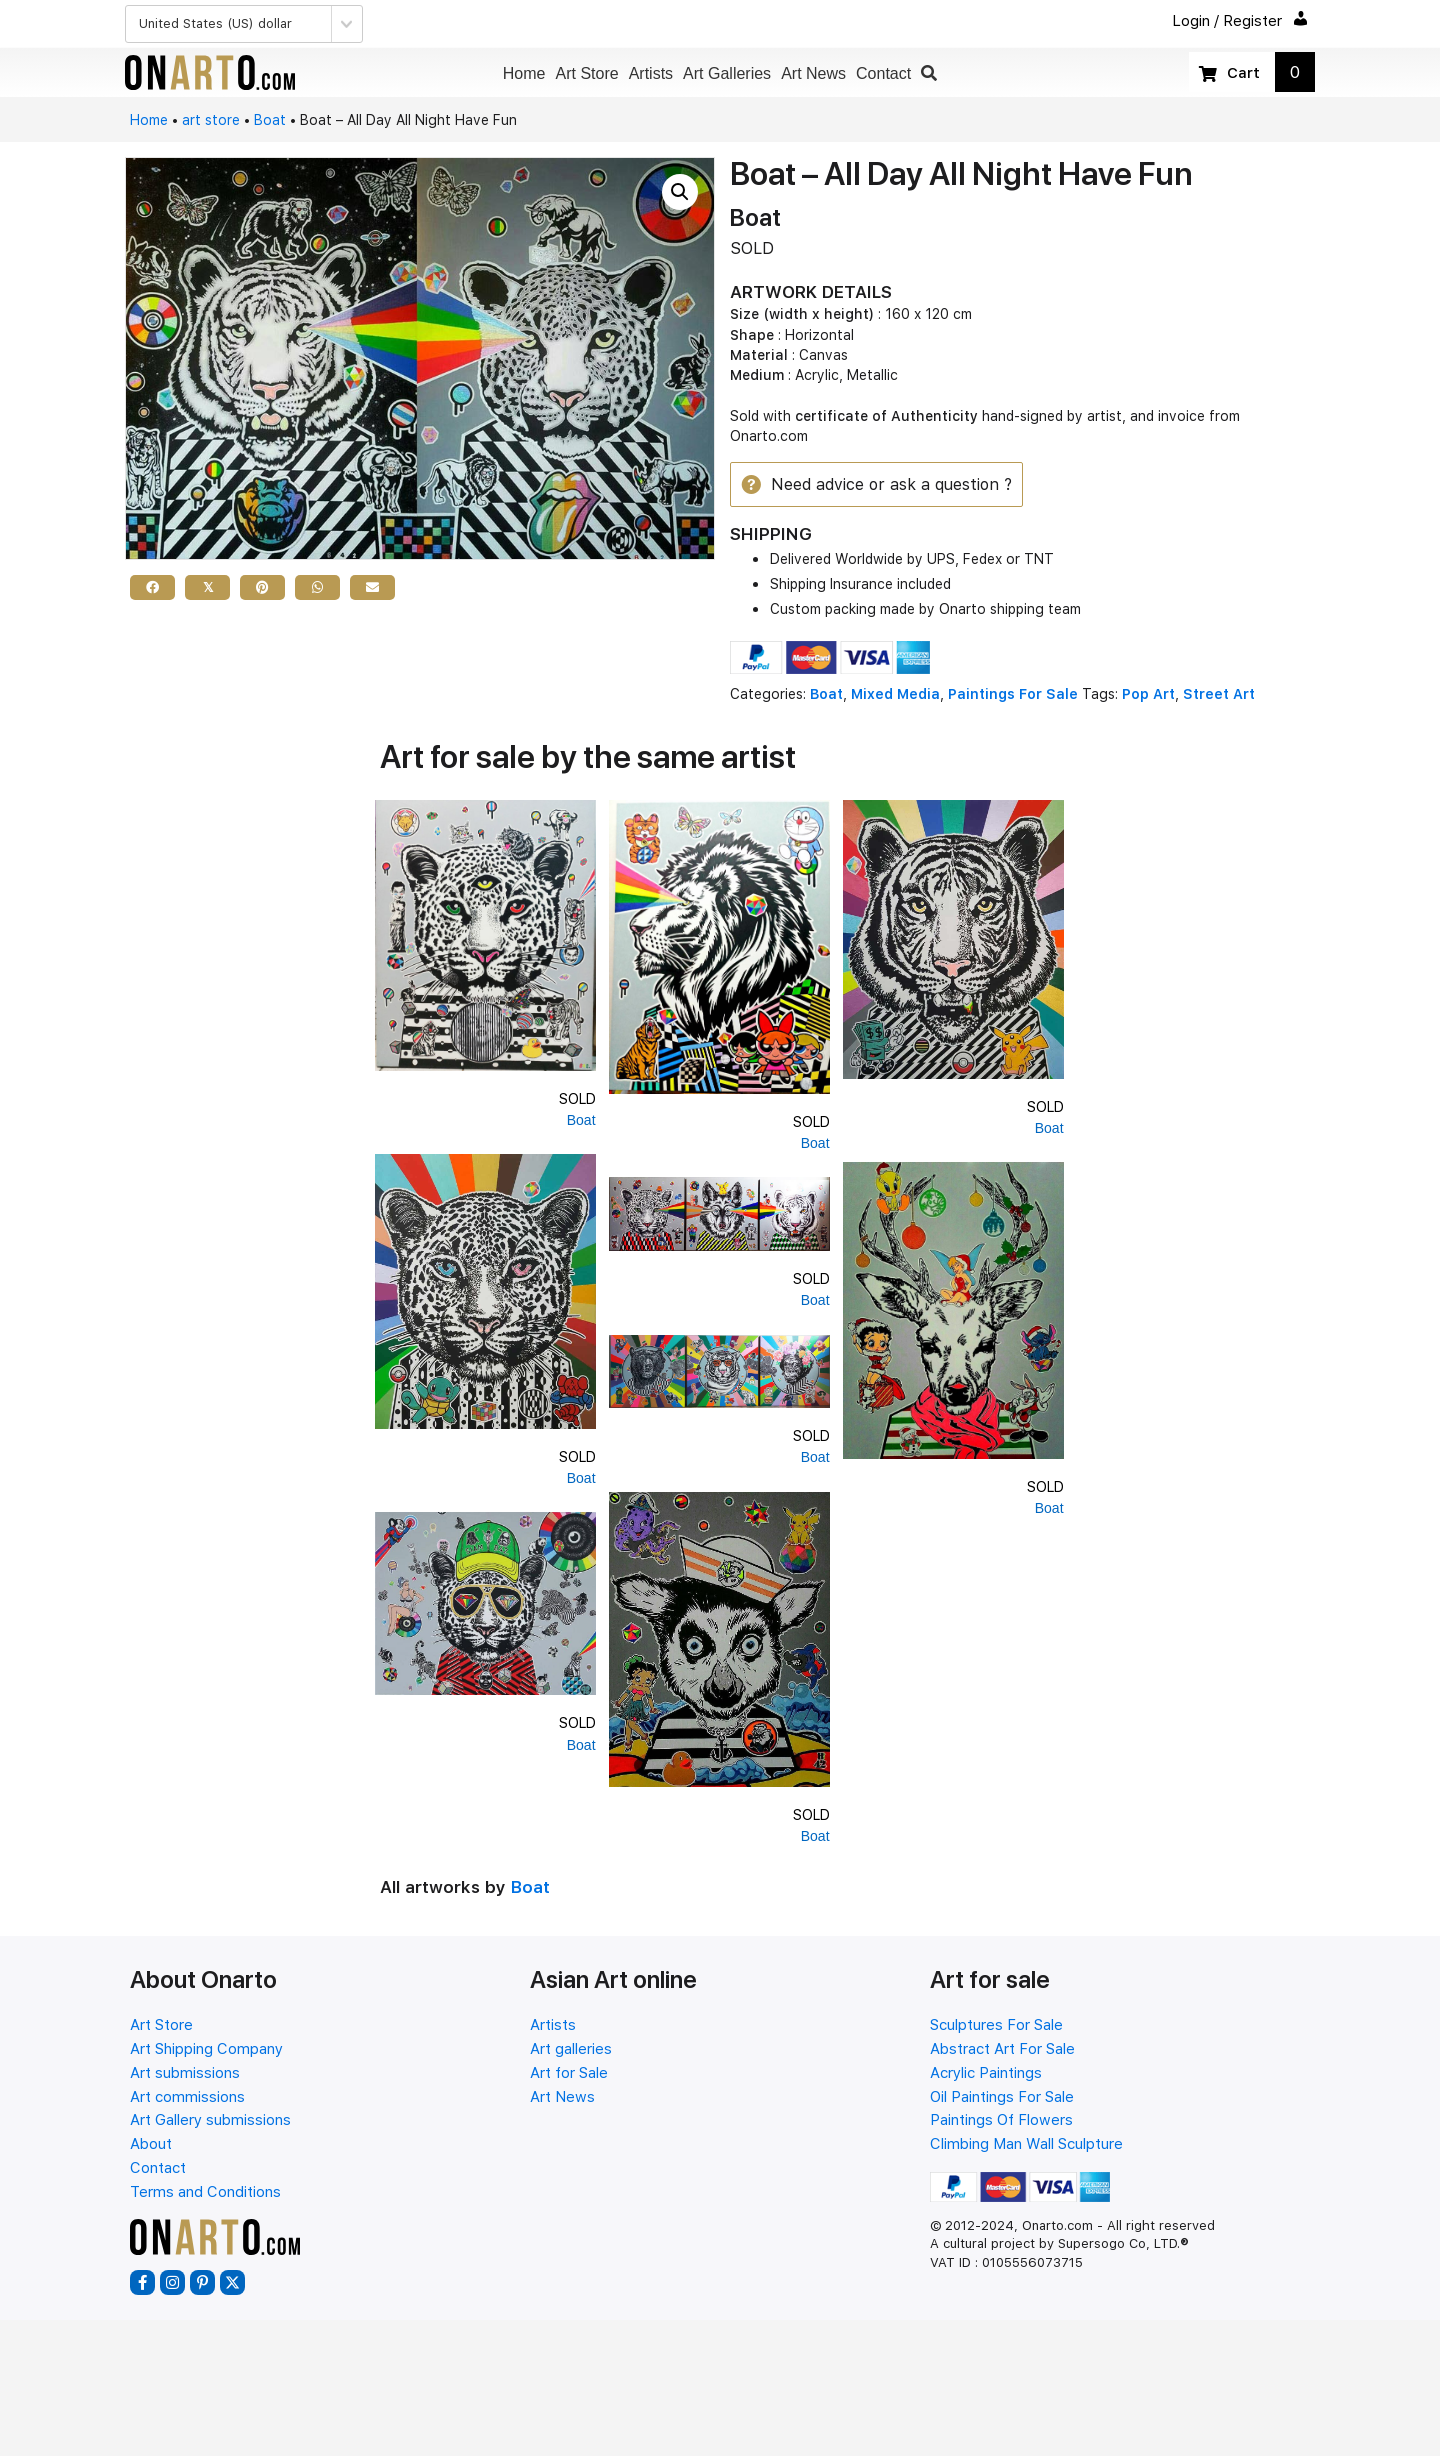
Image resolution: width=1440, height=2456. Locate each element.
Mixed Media (895, 696)
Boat (270, 120)
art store (211, 120)
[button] (929, 73)
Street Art (1219, 696)
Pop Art (1148, 696)
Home (149, 120)
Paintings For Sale (1013, 696)
